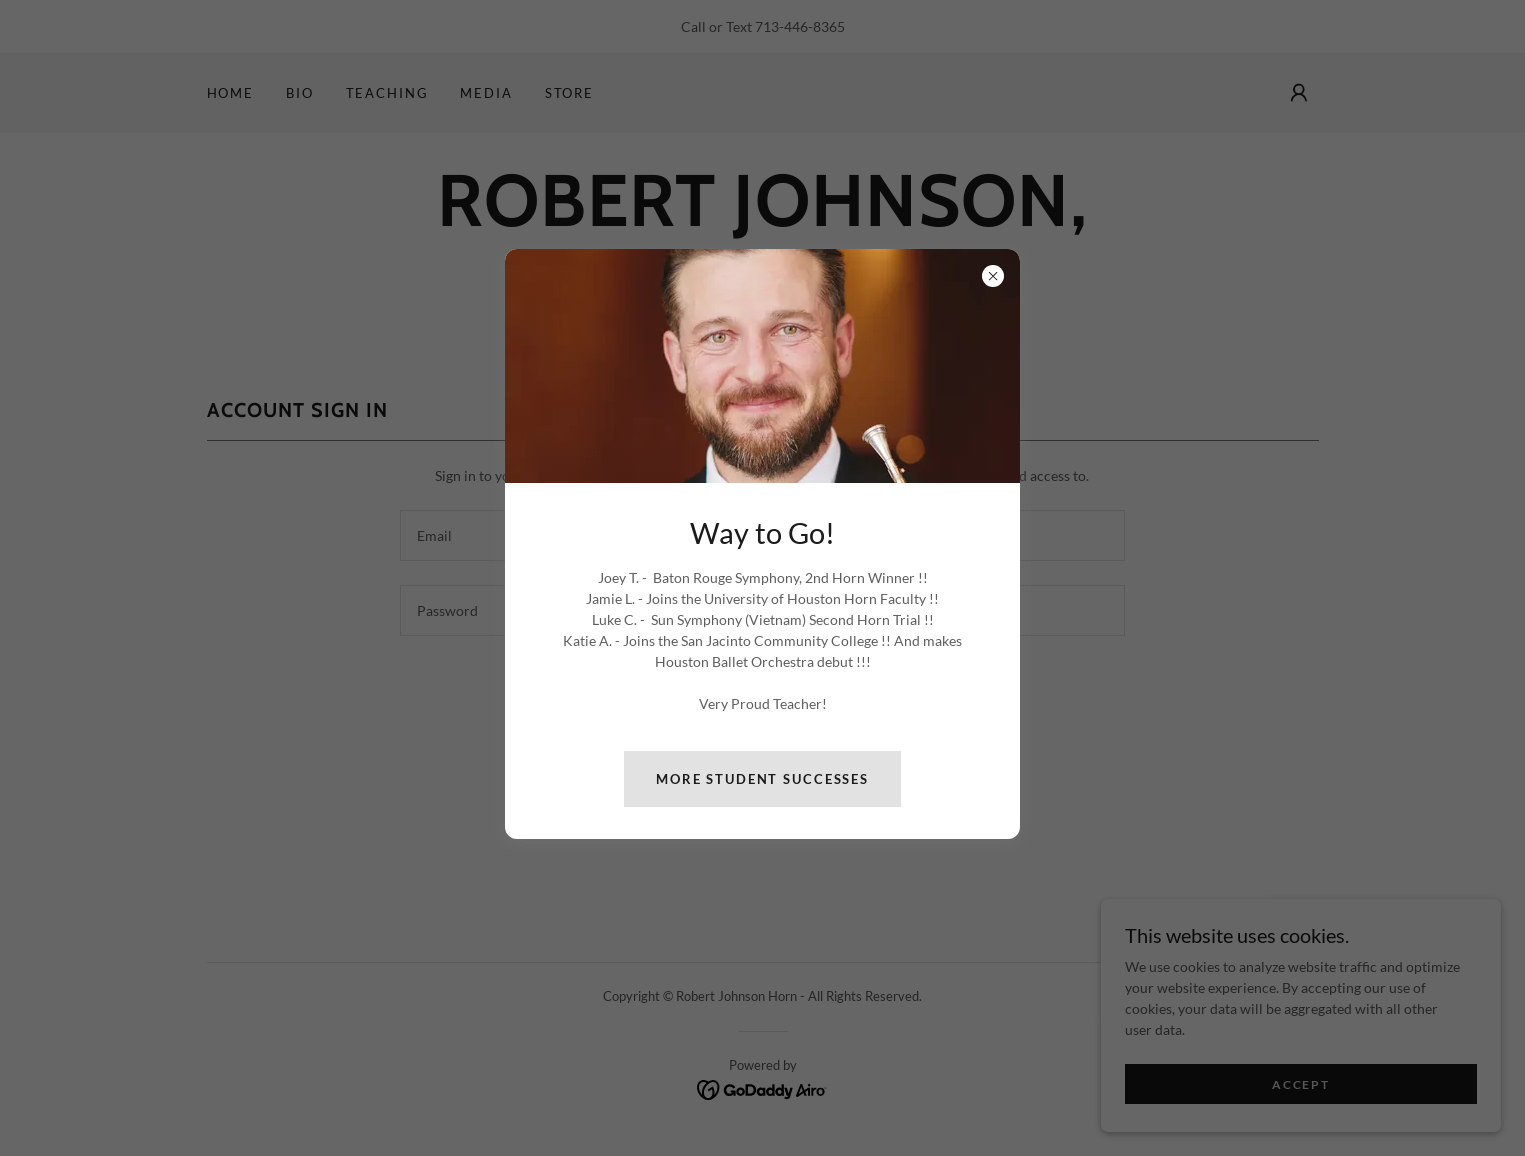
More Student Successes (762, 779)
